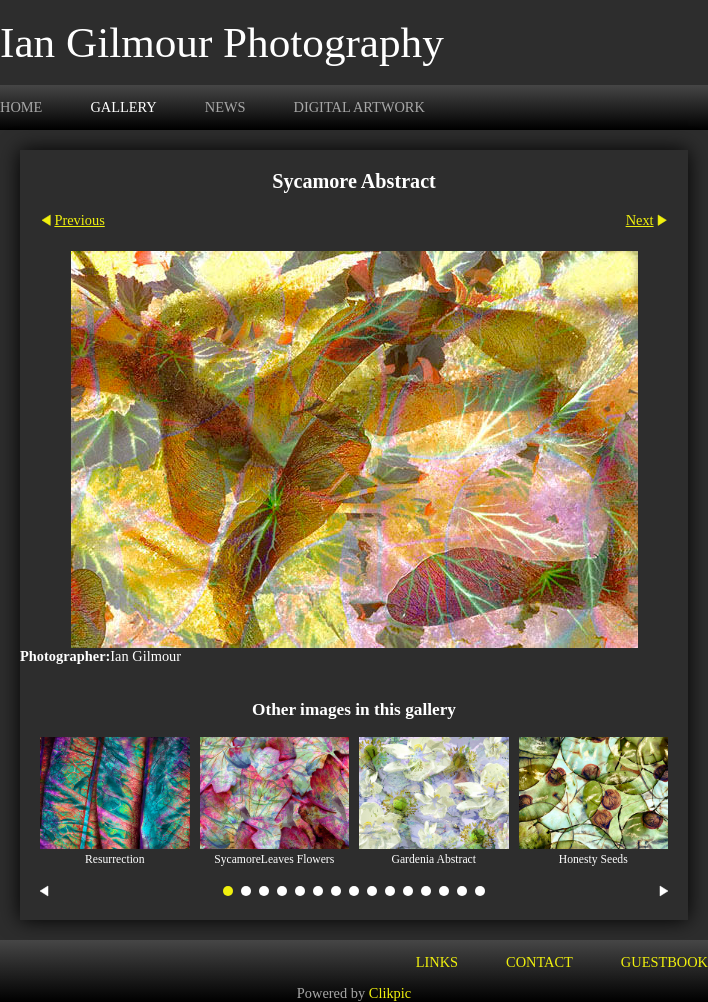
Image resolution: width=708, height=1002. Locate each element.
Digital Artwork (359, 107)
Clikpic (390, 993)
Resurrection (115, 859)
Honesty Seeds (593, 859)
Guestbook (664, 962)
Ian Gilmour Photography (222, 42)
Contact (539, 962)
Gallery (123, 107)
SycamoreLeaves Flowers (274, 859)
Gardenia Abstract (434, 859)
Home (21, 107)
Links (437, 962)
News (225, 107)
